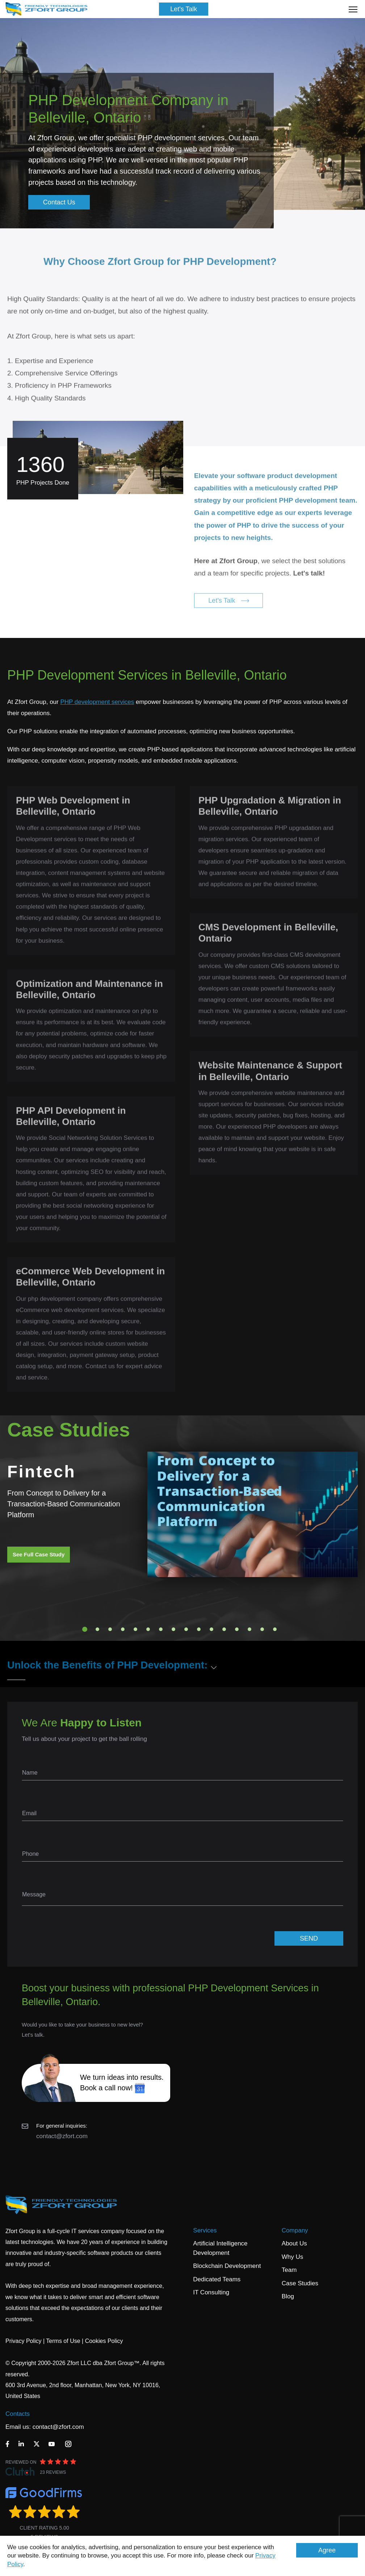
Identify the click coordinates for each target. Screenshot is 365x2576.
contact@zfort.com (62, 2136)
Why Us (292, 2256)
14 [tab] (249, 1629)
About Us (294, 2243)
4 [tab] (123, 1629)
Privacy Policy (23, 2341)
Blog (288, 2296)
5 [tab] (135, 1629)
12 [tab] (224, 1629)
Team (289, 2269)
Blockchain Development (227, 2265)
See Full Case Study (38, 1554)
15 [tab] (262, 1629)
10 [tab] (199, 1629)
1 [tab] (85, 1629)
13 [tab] (237, 1629)
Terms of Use (63, 2341)
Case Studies (300, 2283)
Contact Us (59, 202)
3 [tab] (110, 1629)
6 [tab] (148, 1629)
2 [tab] (97, 1629)
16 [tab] (275, 1629)
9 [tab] (186, 1629)
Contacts (17, 2413)
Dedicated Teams (216, 2279)
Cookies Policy (104, 2341)
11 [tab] (211, 1629)
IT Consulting (211, 2292)
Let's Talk (183, 9)
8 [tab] (173, 1629)
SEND (309, 1938)
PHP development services (97, 701)
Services (205, 2230)
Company (295, 2230)
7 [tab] (161, 1629)
